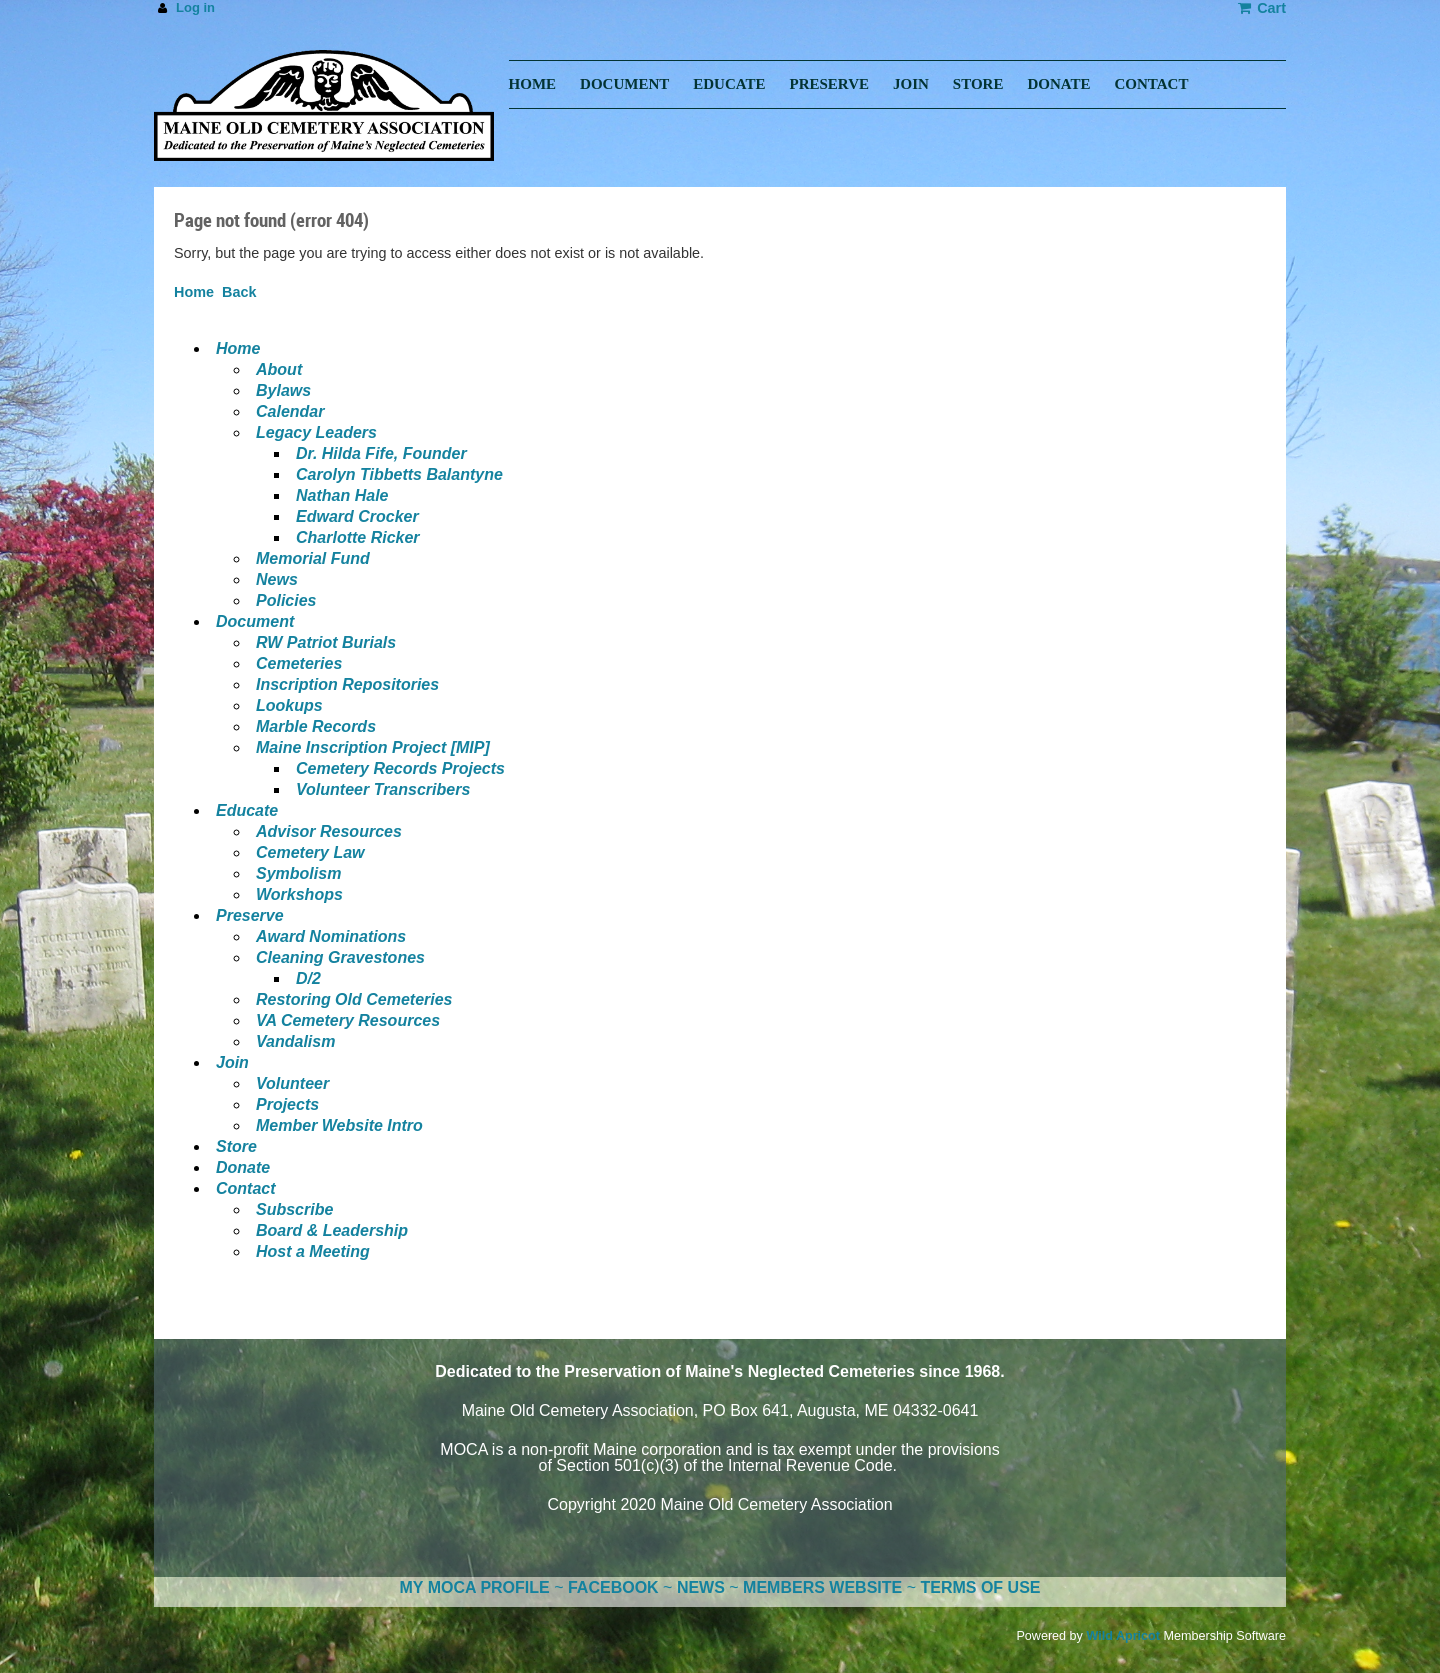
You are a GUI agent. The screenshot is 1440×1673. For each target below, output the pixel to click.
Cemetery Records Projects (400, 768)
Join (232, 1062)
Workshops (299, 894)
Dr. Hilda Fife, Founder (381, 453)
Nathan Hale (342, 495)
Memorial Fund (313, 558)
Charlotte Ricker (358, 537)
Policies (286, 600)
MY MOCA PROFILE (475, 1587)
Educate (247, 810)
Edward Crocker (357, 516)
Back (239, 292)
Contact (246, 1188)
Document (255, 621)
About (279, 369)
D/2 (308, 978)
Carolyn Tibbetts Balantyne (399, 474)
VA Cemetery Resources (348, 1020)
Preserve (250, 915)
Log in (195, 7)
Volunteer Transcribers (383, 789)
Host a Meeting (313, 1251)
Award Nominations (331, 936)
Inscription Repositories (347, 684)
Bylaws (283, 390)
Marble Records (316, 726)
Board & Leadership (332, 1230)
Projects (287, 1104)
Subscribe (294, 1209)
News (277, 579)
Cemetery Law (310, 852)
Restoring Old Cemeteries (354, 999)
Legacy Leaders (316, 432)
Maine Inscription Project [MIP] (373, 747)
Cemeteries (299, 663)
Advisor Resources (329, 831)
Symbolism (298, 873)
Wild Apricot (1123, 1636)
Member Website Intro (339, 1125)
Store (236, 1146)
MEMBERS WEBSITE (822, 1587)
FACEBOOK (613, 1587)
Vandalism (295, 1041)
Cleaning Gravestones (340, 957)
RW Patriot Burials (326, 642)
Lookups (289, 705)
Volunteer (292, 1083)
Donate (243, 1167)
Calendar (290, 411)
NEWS (701, 1587)
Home (194, 292)
